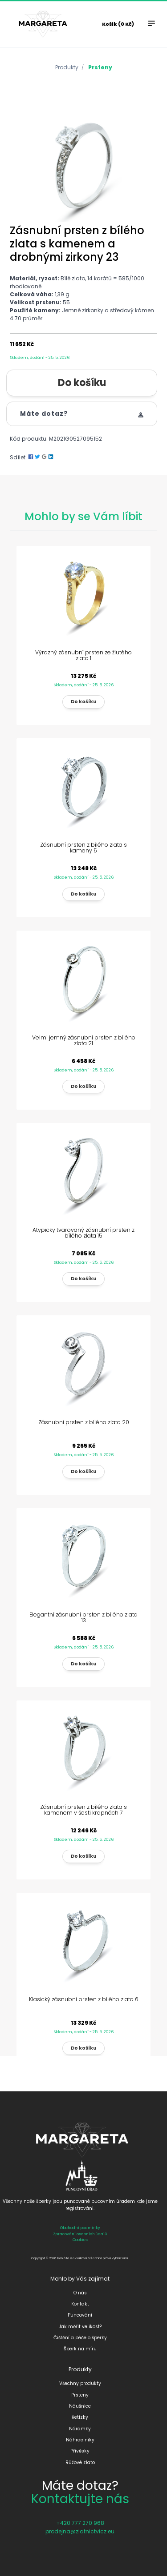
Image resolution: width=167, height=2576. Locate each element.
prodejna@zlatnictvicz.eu (79, 2531)
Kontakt (80, 2304)
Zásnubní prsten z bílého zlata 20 (83, 1422)
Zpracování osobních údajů (80, 2234)
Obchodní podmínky (80, 2227)
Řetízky (80, 2417)
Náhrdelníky (80, 2440)
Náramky (80, 2428)
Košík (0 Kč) (118, 24)
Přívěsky (80, 2451)
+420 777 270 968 (80, 2523)
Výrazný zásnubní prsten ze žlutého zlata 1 (83, 655)
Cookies (80, 2239)
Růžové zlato (80, 2462)
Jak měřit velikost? (80, 2326)
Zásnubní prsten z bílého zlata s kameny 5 (83, 847)
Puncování (80, 2315)
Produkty (66, 67)
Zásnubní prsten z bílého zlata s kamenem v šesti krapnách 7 (83, 1809)
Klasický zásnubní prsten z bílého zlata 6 (83, 1999)
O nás (80, 2292)
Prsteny (100, 67)
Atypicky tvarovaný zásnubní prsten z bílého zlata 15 (83, 1232)
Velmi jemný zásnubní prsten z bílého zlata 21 (83, 1040)
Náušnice (80, 2406)
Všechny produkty (80, 2383)
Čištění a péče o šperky (80, 2337)
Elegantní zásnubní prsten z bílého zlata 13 (83, 1617)
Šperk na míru (80, 2348)
